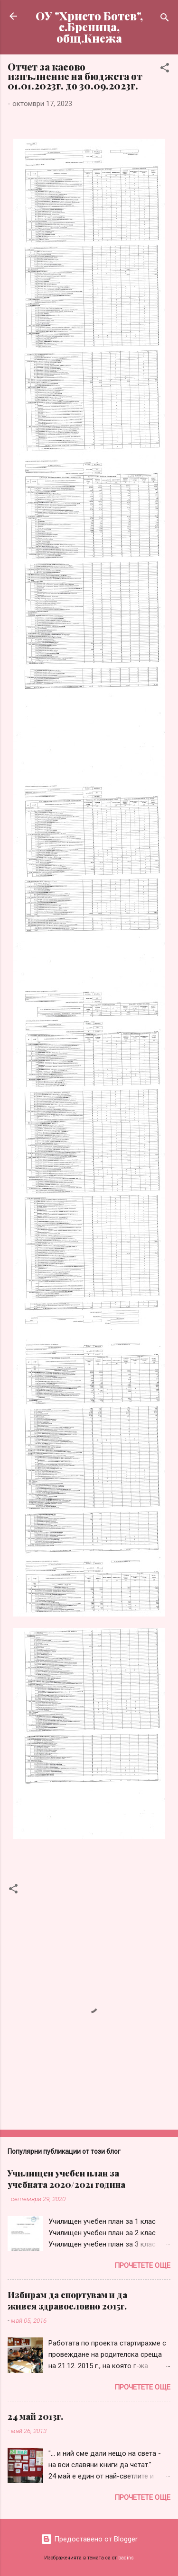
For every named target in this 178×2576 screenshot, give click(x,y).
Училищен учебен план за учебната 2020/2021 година (66, 2178)
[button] (164, 69)
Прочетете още (142, 2265)
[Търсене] (164, 19)
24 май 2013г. (35, 2416)
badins (126, 2558)
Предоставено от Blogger (89, 2539)
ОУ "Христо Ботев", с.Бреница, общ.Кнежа (89, 27)
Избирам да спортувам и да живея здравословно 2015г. (67, 2300)
